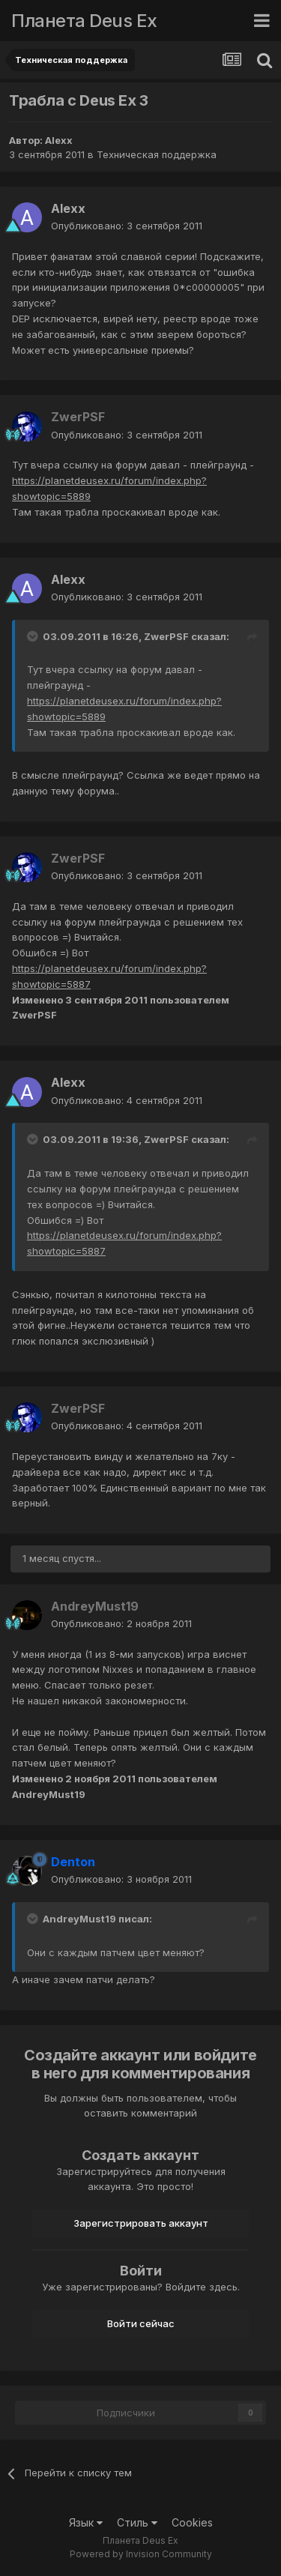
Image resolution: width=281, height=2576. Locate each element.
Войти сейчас (141, 2323)
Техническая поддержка (157, 154)
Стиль (137, 2522)
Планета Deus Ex (84, 20)
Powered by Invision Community (141, 2554)
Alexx (59, 140)
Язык (86, 2522)
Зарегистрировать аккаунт (140, 2223)
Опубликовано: (126, 226)
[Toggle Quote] (33, 636)
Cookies (192, 2522)
